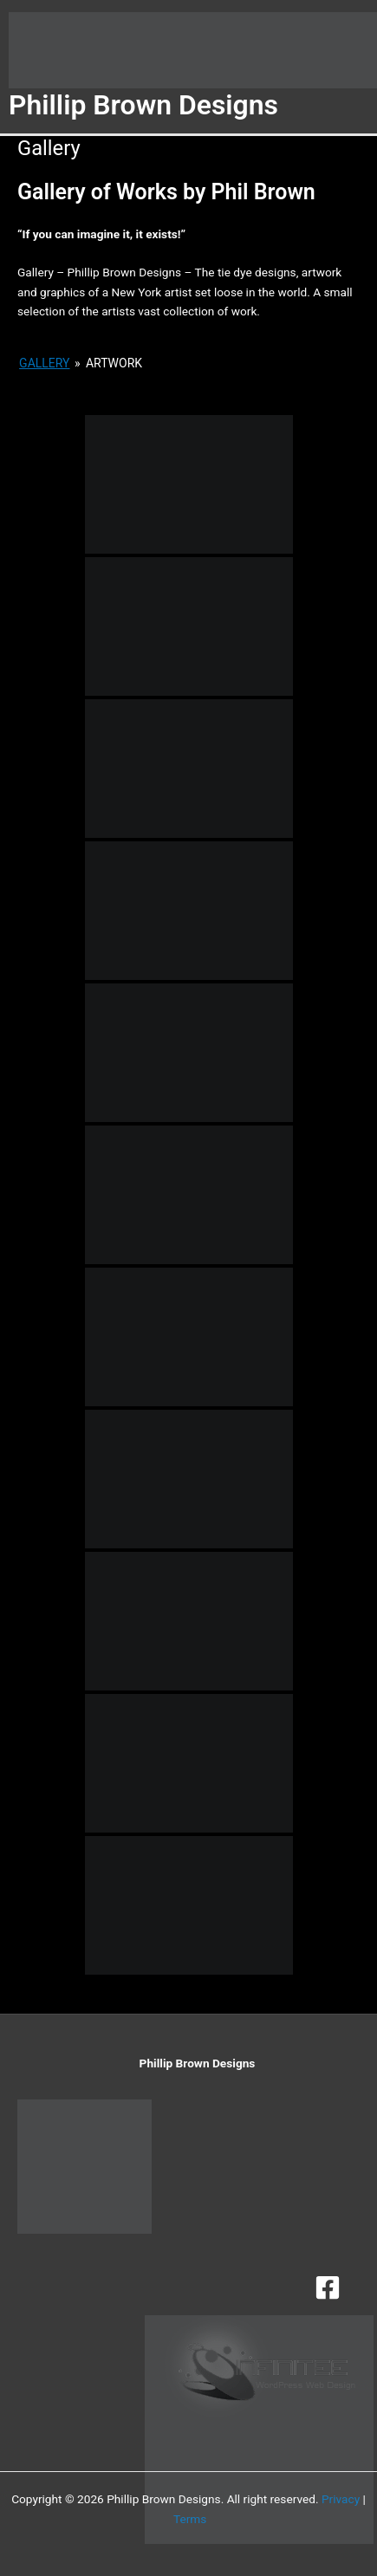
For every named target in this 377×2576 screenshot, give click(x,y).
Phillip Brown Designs (143, 104)
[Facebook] (328, 2287)
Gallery (44, 363)
